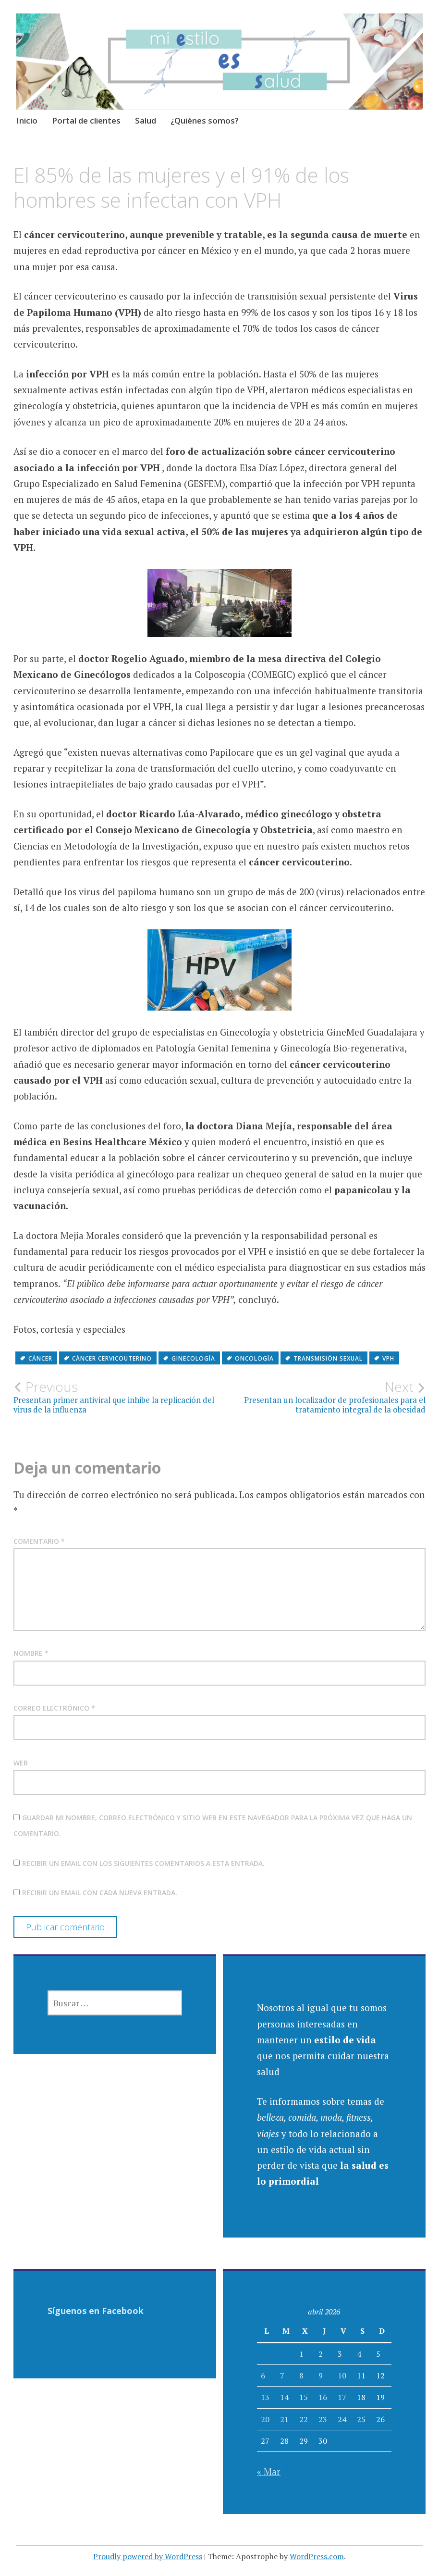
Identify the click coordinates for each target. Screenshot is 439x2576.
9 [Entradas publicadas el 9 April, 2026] (320, 2375)
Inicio (26, 120)
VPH (388, 1358)
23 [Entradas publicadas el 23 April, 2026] (322, 2419)
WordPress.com (317, 2556)
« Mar (268, 2471)
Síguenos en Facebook (96, 2310)
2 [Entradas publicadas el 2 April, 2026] (320, 2354)
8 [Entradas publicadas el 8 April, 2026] (301, 2375)
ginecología (193, 1358)
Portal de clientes (86, 120)
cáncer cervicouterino (112, 1358)
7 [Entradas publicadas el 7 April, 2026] (282, 2375)
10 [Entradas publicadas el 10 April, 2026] (342, 2375)
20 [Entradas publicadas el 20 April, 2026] (265, 2419)
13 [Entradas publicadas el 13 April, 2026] (265, 2397)
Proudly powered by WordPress (147, 2556)
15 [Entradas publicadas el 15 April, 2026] (303, 2397)
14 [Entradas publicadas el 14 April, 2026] (284, 2397)
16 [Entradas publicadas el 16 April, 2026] (322, 2397)
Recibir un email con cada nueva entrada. (99, 1892)
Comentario (39, 1541)
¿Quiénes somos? (205, 120)
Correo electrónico (54, 1708)
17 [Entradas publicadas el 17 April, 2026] (342, 2397)
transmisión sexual (328, 1358)
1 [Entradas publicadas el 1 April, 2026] (301, 2354)
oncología (254, 1358)
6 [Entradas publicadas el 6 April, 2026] (263, 2375)
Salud (145, 120)
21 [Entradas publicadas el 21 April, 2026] (284, 2419)
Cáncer (40, 1358)
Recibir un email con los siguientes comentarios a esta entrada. (143, 1863)
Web (20, 1762)
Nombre (31, 1653)
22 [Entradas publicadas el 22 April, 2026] (303, 2419)
